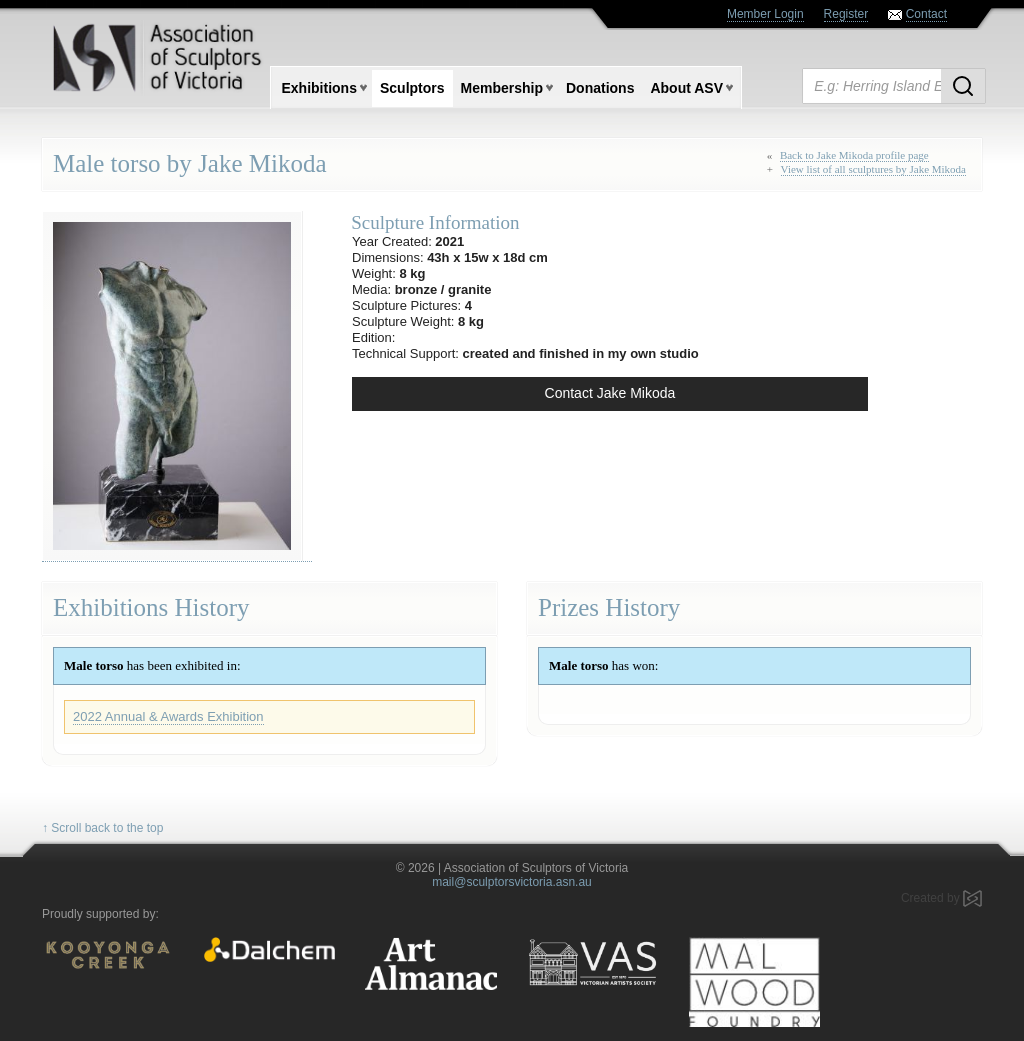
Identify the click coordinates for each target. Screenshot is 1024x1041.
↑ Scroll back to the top (102, 828)
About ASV (686, 88)
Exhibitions (319, 88)
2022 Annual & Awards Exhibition (168, 716)
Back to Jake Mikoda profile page (854, 155)
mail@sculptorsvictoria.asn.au (512, 882)
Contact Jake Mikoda (610, 393)
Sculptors (412, 88)
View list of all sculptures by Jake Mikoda (873, 169)
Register (846, 14)
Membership (502, 88)
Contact (926, 14)
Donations (600, 88)
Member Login (765, 14)
